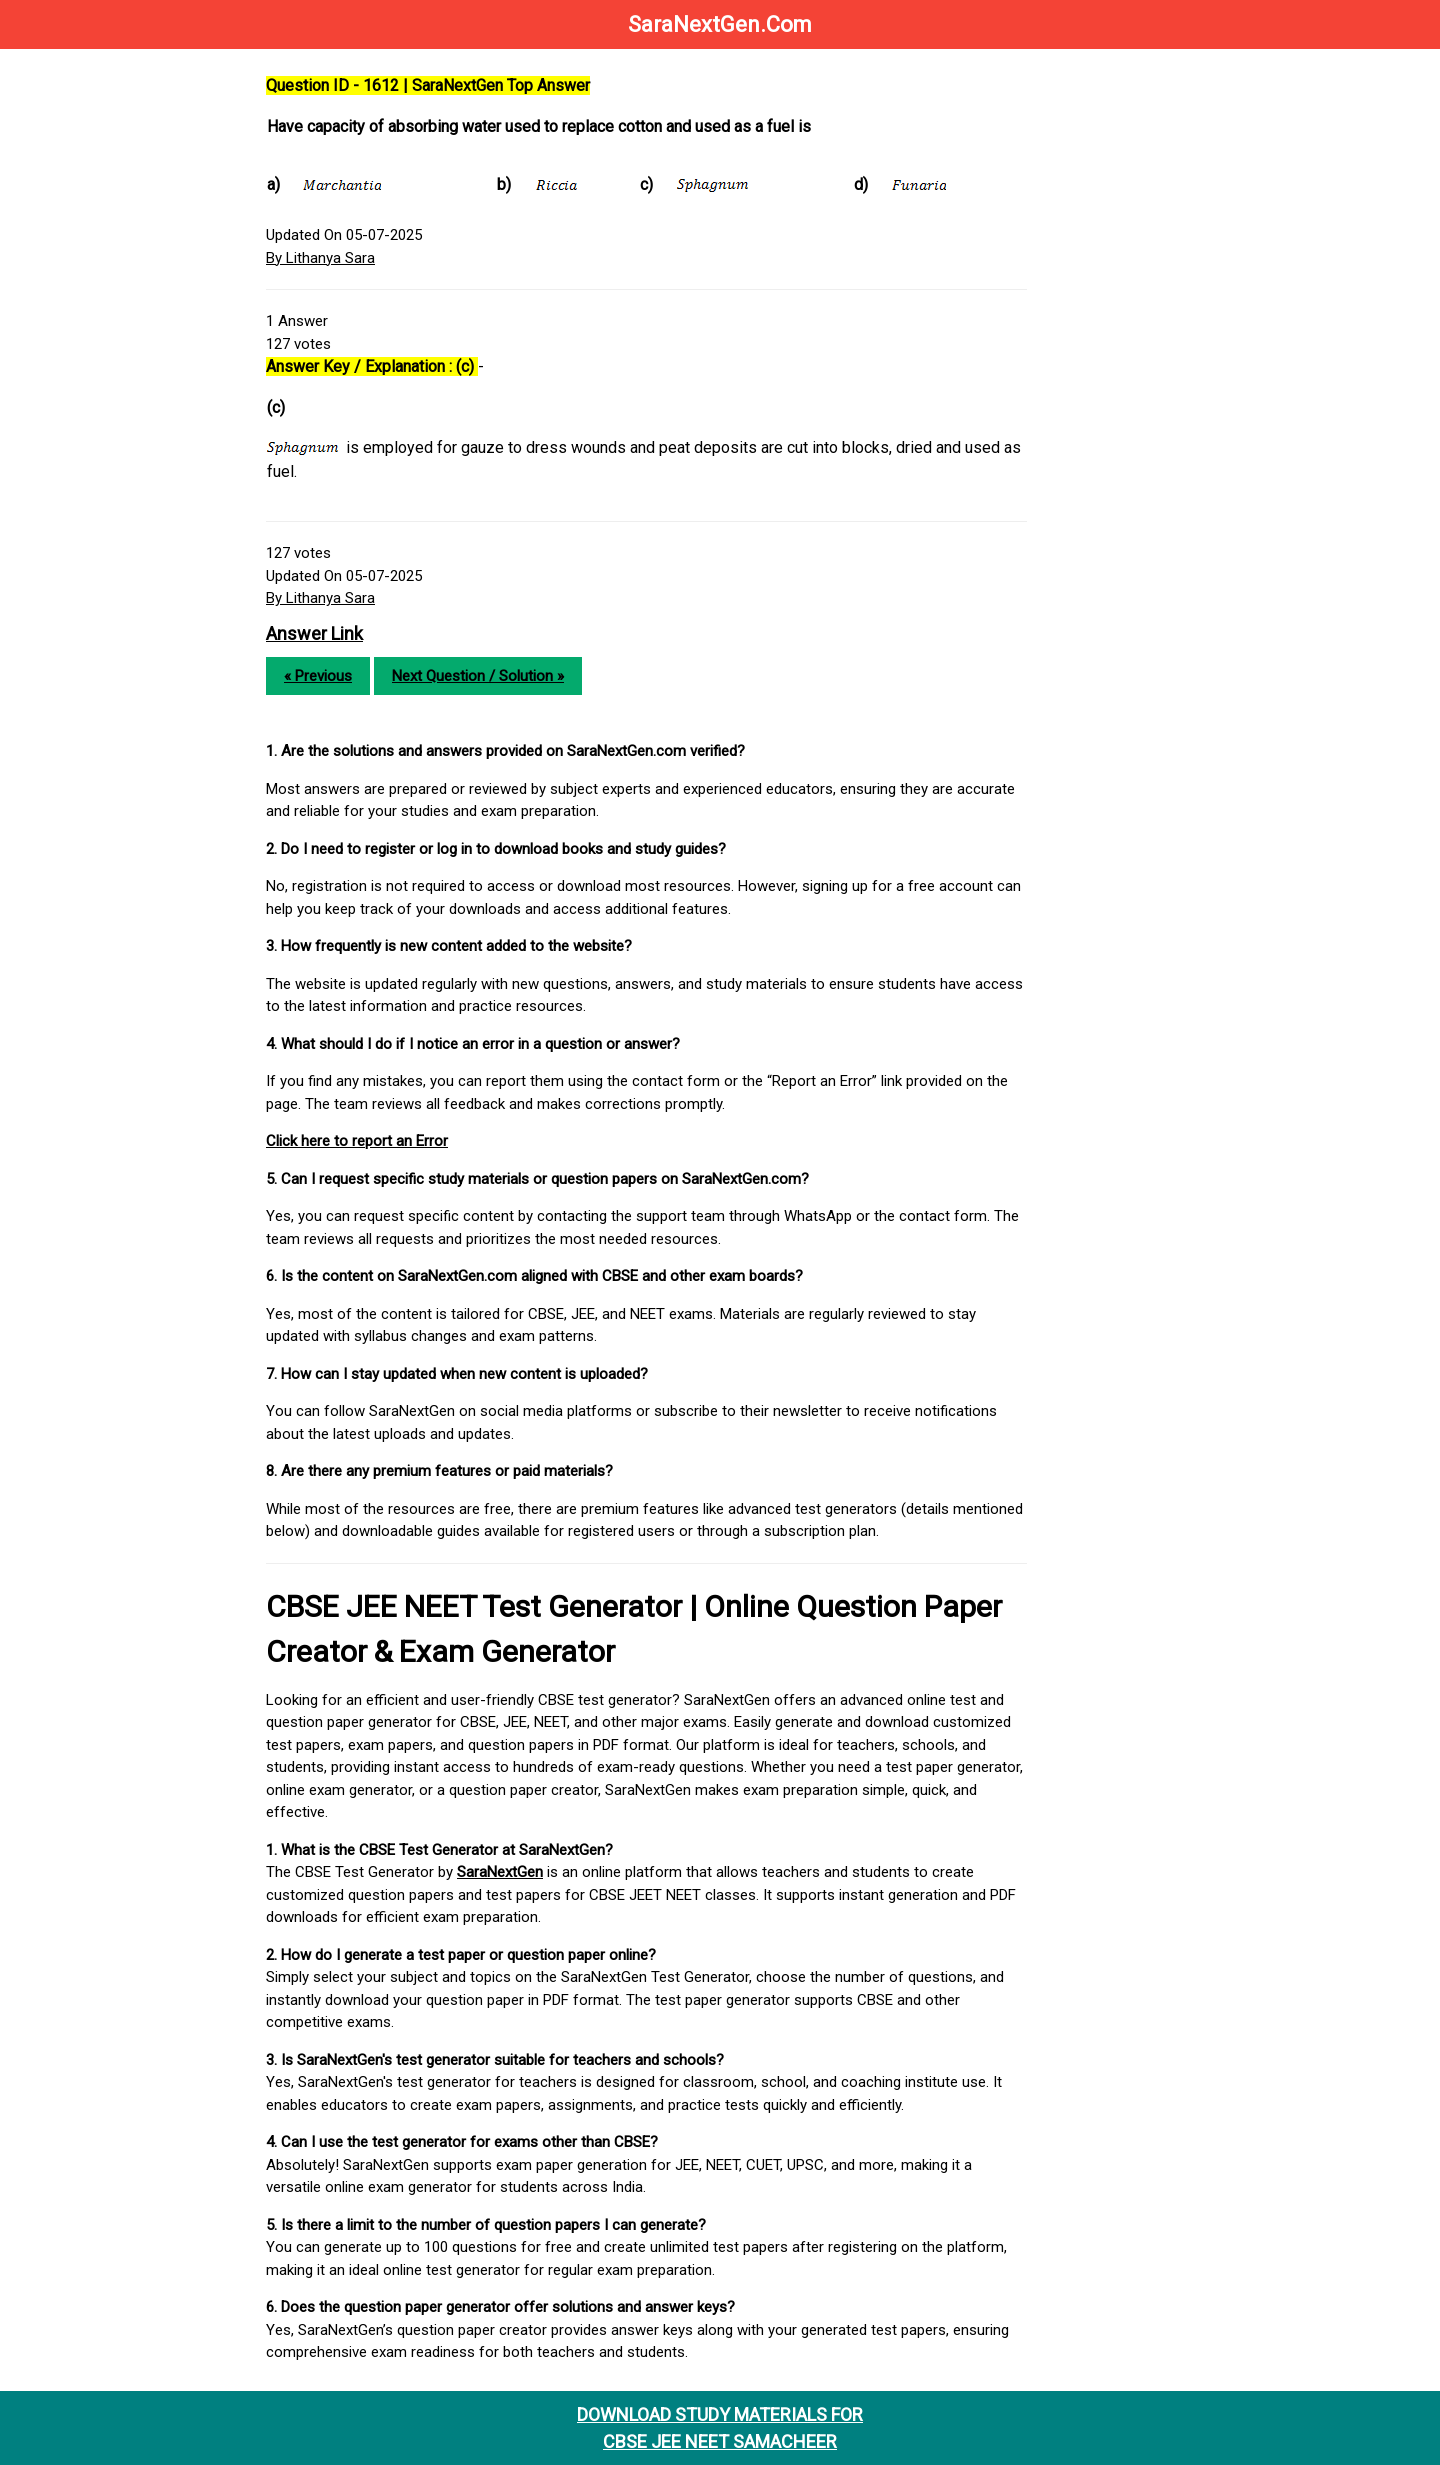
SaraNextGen (500, 1872)
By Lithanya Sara (320, 258)
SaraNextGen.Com (720, 24)
